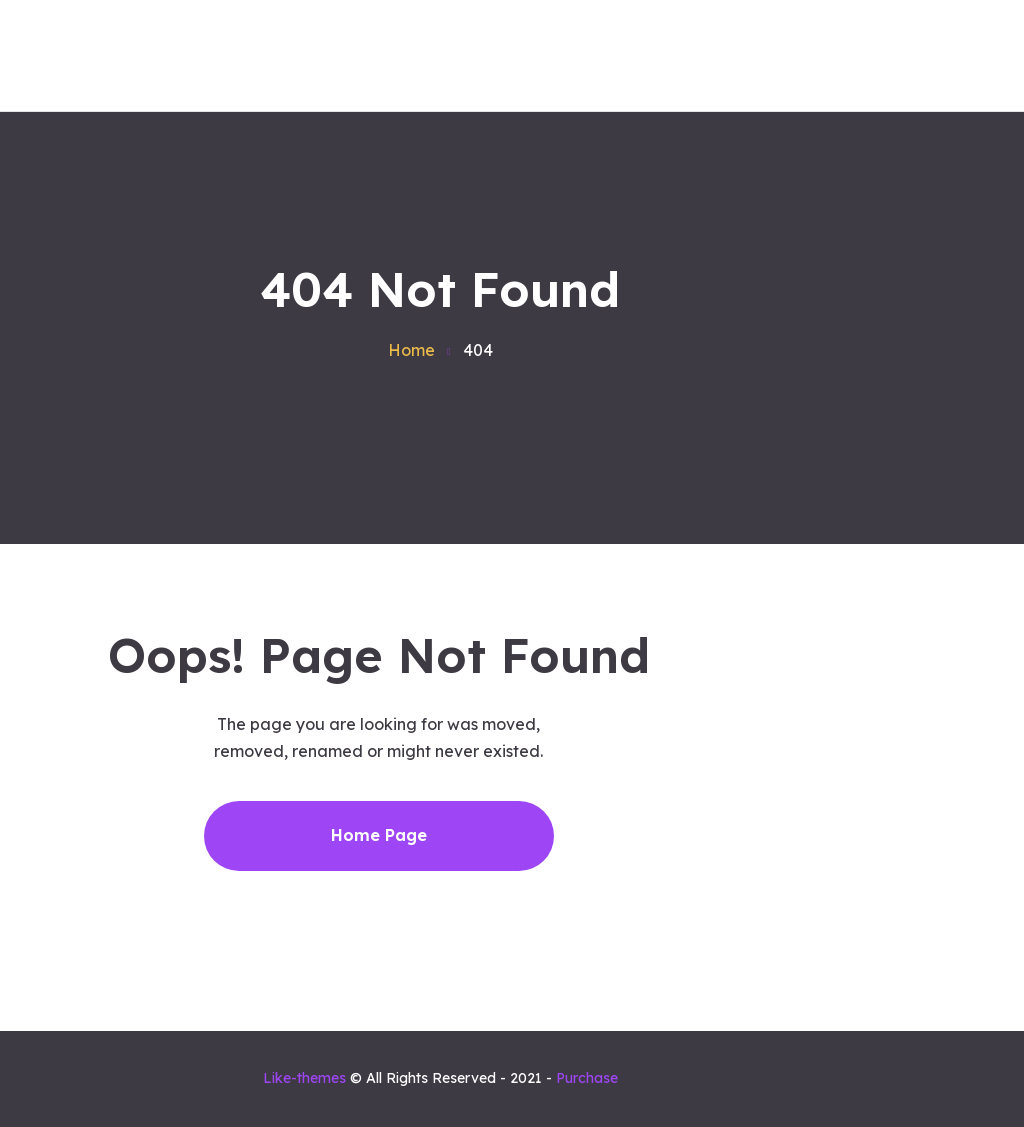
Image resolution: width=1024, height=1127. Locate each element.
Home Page (379, 835)
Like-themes (304, 1078)
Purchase (587, 1078)
